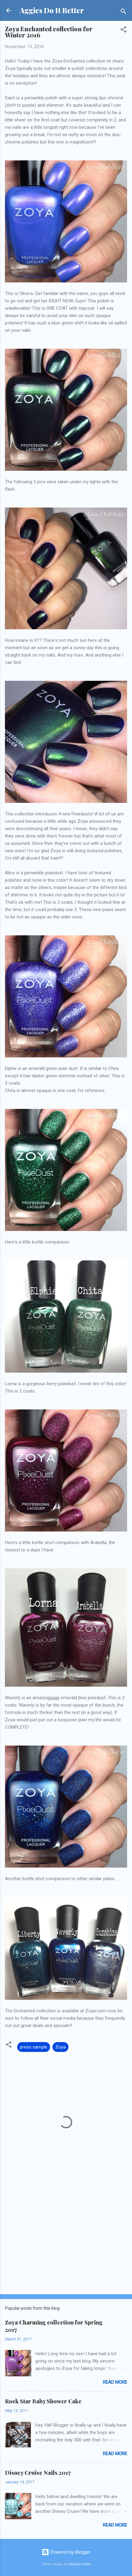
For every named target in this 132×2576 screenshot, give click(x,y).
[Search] (123, 12)
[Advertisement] (66, 2241)
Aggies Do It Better (52, 10)
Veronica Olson (79, 2564)
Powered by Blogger (66, 2552)
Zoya (60, 2047)
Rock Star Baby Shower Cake (43, 2401)
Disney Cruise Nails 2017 (38, 2472)
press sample (33, 2047)
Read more (115, 2382)
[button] (123, 30)
